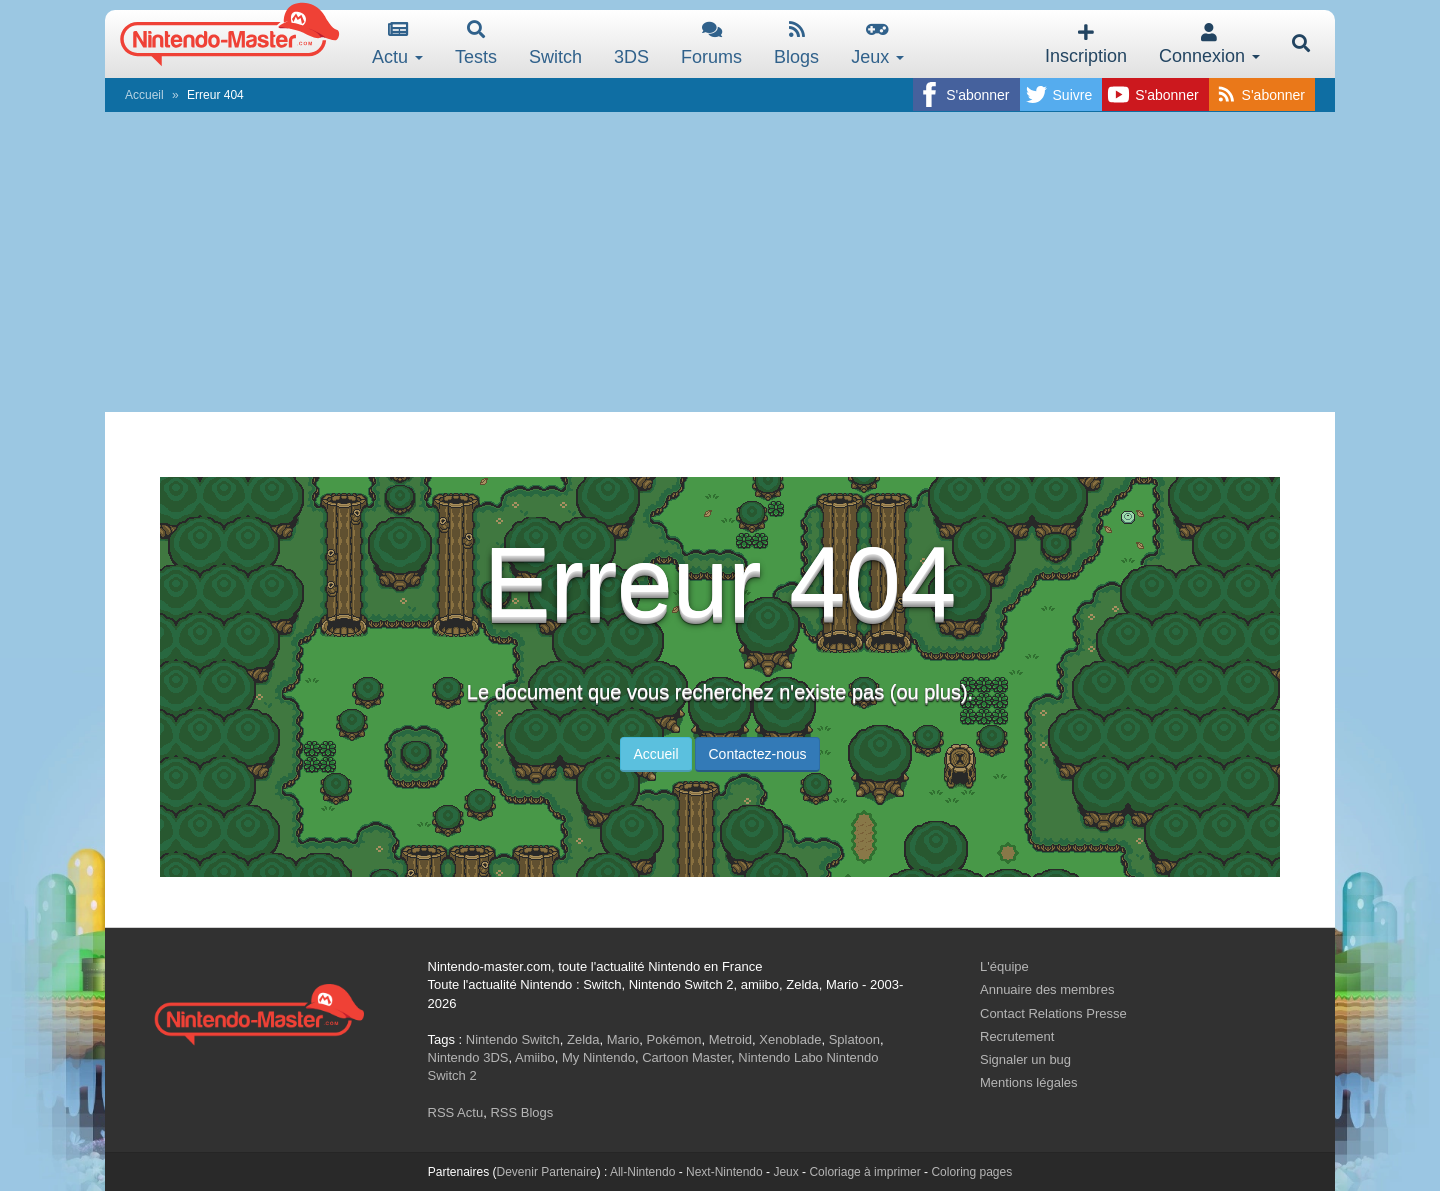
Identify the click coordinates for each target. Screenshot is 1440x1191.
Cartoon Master (686, 1057)
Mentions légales (1029, 1082)
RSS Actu (456, 1112)
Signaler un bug (1025, 1059)
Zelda (583, 1039)
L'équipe (1004, 966)
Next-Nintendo (724, 1172)
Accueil (144, 95)
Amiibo (535, 1057)
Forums (711, 43)
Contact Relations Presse (1053, 1013)
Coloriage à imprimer (864, 1172)
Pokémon (674, 1039)
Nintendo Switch (513, 1039)
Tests (476, 43)
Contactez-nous (757, 754)
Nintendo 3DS (468, 1057)
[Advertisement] (720, 262)
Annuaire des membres (1047, 989)
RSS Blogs (521, 1112)
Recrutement (1017, 1036)
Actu (397, 43)
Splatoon (854, 1039)
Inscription (1086, 44)
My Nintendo (598, 1057)
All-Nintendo (642, 1172)
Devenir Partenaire (547, 1172)
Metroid (730, 1039)
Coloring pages (971, 1172)
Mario (623, 1039)
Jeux (877, 43)
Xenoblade (790, 1039)
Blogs (796, 43)
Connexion (1209, 44)
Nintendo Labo (780, 1057)
